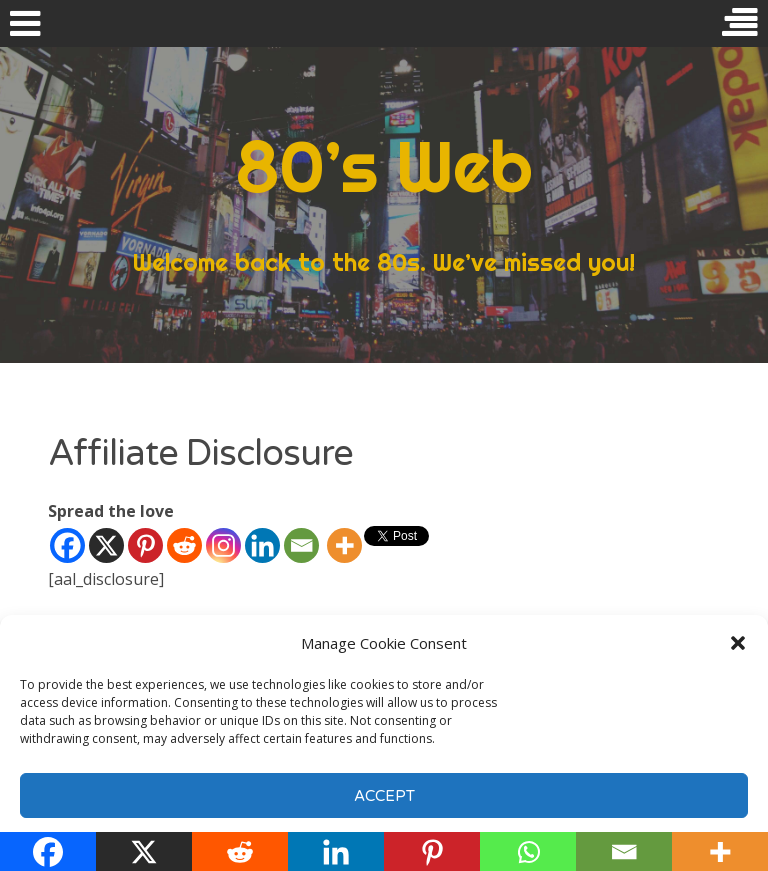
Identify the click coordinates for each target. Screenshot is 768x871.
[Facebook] (67, 545)
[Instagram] (223, 545)
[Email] (301, 545)
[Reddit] (184, 545)
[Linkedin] (262, 545)
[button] (738, 643)
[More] (344, 545)
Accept (384, 796)
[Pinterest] (145, 545)
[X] (106, 545)
